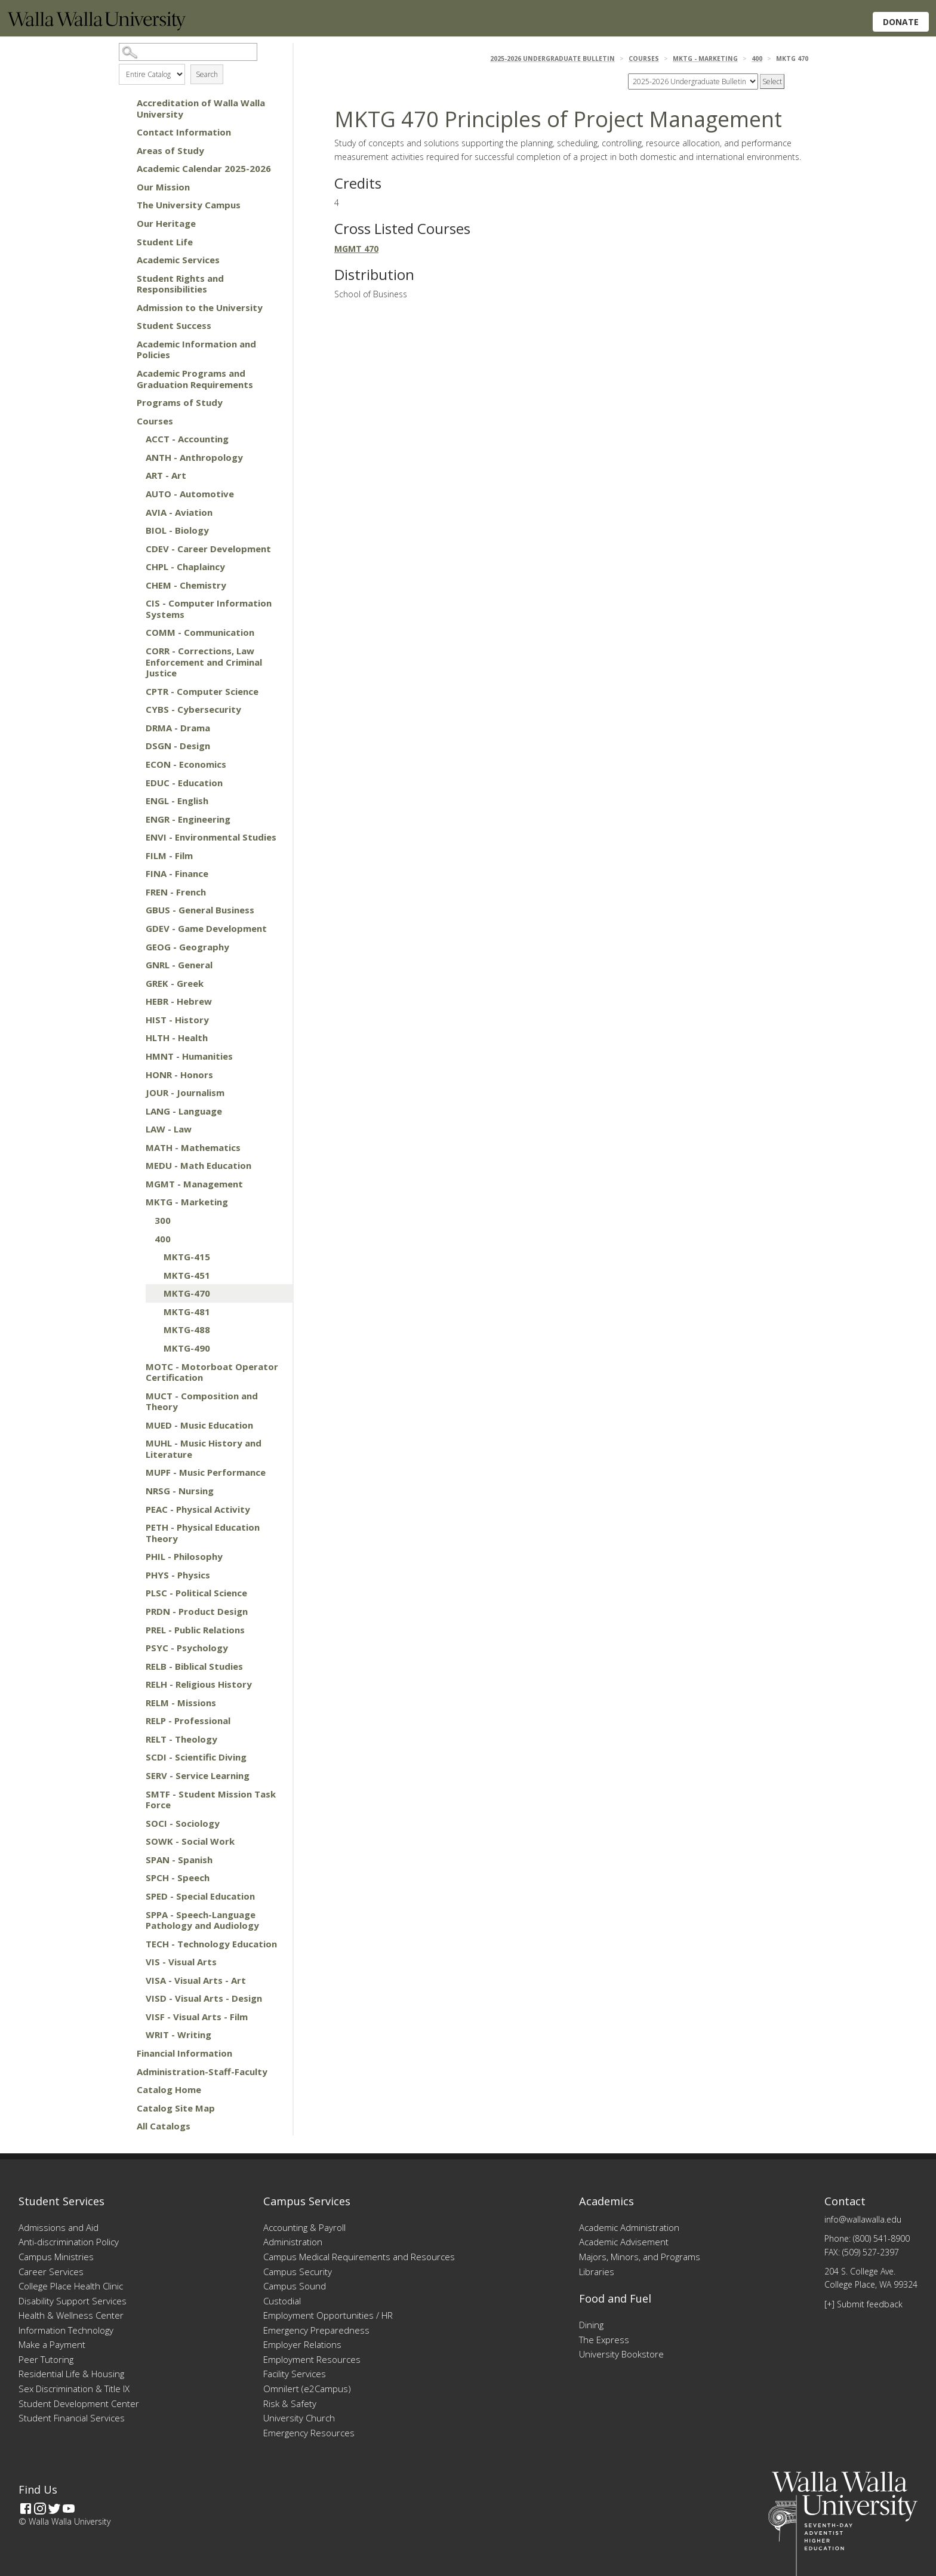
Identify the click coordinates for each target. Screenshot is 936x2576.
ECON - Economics (186, 764)
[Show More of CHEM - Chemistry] (134, 585)
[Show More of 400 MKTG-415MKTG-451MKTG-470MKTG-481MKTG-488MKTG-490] (143, 1239)
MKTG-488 (187, 1329)
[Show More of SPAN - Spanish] (134, 1860)
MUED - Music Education (199, 1425)
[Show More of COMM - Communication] (134, 632)
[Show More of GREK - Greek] (134, 983)
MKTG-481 (187, 1312)
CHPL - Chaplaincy (185, 567)
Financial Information (184, 2053)
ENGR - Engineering (188, 819)
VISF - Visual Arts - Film (197, 2017)
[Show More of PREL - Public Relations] (134, 1630)
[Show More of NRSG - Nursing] (134, 1491)
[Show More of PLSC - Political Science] (134, 1593)
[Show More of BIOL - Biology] (134, 530)
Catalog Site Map (176, 2108)
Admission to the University (200, 307)
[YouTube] (68, 2508)
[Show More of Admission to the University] (125, 307)
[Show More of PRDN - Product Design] (134, 1611)
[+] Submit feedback (863, 2304)
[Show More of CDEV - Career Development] (134, 549)
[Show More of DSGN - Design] (134, 746)
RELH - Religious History (199, 1684)
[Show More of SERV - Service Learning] (134, 1775)
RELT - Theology (181, 1739)
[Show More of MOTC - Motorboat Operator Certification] (134, 1366)
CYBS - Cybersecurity (193, 709)
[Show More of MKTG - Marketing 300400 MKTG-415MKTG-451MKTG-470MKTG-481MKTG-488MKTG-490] (134, 1202)
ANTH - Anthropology (194, 457)
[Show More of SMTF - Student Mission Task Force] (134, 1794)
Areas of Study (170, 150)
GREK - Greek (175, 983)
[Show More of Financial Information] (125, 2053)
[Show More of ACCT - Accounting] (134, 439)
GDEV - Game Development (206, 928)
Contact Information (184, 132)
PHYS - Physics (178, 1575)
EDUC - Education (184, 783)
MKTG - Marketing (187, 1202)
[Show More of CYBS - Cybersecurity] (134, 709)
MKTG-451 (187, 1275)
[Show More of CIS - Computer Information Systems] (134, 603)
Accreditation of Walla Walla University (201, 108)
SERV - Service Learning (198, 1775)
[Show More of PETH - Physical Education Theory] (134, 1527)
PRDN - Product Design (197, 1611)
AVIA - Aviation (179, 512)
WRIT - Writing (178, 2035)
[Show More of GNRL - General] (134, 965)
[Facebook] (26, 2508)
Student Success (174, 325)
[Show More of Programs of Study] (125, 402)
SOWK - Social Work (190, 1841)
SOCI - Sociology (183, 1823)
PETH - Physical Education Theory (203, 1532)
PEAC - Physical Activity (198, 1509)
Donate (901, 21)
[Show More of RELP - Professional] (134, 1720)
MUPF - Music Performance (206, 1472)
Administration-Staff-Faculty (202, 2072)
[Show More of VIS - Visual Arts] (134, 1962)
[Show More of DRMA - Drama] (134, 728)
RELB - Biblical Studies (194, 1666)
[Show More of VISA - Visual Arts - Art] (134, 1980)
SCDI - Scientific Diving (196, 1757)
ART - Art (166, 475)
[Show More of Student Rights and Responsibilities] (125, 278)
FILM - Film (169, 855)
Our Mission (163, 187)
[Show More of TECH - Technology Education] (134, 1944)
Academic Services (178, 260)
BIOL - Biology (177, 530)
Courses (155, 421)
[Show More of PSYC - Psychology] (134, 1648)
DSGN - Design (178, 746)
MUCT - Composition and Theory (202, 1401)
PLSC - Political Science (196, 1593)
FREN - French (176, 892)
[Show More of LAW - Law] (134, 1129)
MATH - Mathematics (193, 1147)
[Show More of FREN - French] (134, 892)
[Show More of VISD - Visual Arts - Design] (134, 1998)
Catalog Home (169, 2089)
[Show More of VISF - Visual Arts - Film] (134, 2017)
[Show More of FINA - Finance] (134, 873)
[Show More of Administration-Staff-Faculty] (125, 2072)
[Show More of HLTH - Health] (134, 1038)
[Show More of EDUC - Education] (134, 783)
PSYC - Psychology (187, 1648)
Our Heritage (166, 223)
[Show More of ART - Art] (134, 475)
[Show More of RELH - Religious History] (134, 1684)
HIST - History (177, 1020)
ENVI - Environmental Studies (211, 837)
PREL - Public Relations (195, 1630)
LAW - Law (169, 1129)
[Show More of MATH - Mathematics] (134, 1147)
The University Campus (189, 205)
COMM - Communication (200, 632)
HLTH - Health (177, 1038)
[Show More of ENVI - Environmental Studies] (134, 837)
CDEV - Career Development (208, 549)
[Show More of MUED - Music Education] (134, 1425)
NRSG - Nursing (180, 1491)
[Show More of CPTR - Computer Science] (134, 691)
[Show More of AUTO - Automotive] (134, 494)
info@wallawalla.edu (862, 2219)
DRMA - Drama (178, 728)
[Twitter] (54, 2508)
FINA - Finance (177, 873)
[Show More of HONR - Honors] (134, 1075)
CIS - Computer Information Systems (209, 608)
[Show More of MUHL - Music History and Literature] (134, 1443)
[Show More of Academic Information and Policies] (125, 344)
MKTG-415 (187, 1257)
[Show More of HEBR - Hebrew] (134, 1001)
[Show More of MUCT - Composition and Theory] (134, 1396)
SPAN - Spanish (179, 1860)
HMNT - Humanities (189, 1056)
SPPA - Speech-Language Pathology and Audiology (202, 1920)
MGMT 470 (356, 248)
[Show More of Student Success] (125, 325)
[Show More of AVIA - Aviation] (134, 512)
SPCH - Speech (178, 1877)
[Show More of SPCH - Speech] (134, 1877)
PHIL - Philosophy (184, 1556)
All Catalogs (163, 2126)
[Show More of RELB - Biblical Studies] (134, 1666)
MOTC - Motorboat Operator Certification (212, 1372)
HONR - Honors (179, 1075)
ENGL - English (177, 801)
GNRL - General (179, 965)
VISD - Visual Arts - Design (204, 1998)
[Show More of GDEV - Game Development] (134, 928)
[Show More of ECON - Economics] (134, 764)
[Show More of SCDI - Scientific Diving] (134, 1757)
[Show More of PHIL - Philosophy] (134, 1556)
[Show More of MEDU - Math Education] (134, 1165)
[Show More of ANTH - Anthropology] (134, 457)
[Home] (96, 27)
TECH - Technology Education (211, 1944)
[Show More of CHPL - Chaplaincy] (134, 567)
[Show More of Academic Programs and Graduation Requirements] (125, 373)
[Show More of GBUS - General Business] (134, 910)
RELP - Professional (188, 1720)
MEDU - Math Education (198, 1165)
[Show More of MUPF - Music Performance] (134, 1472)
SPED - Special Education (200, 1896)
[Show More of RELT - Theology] (134, 1739)
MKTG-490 (187, 1348)
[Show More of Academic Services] (125, 260)
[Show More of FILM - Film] (134, 855)
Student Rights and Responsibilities (180, 284)
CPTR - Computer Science (202, 691)
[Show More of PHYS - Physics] (134, 1575)
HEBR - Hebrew (179, 1001)
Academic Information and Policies (196, 349)
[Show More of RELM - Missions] (134, 1703)
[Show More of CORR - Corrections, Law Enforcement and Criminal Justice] (134, 651)
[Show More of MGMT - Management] (134, 1184)
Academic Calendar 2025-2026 (204, 168)
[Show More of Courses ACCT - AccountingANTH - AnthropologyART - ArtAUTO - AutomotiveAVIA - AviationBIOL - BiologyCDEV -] (125, 421)
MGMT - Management (194, 1184)
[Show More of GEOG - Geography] (134, 947)
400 (163, 1239)
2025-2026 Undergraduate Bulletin (552, 58)
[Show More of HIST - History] (134, 1020)
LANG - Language (184, 1111)
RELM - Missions (181, 1703)
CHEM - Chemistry (186, 585)
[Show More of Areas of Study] (125, 150)
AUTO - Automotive (190, 494)
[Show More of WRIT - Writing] (134, 2035)
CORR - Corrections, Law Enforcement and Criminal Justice (204, 662)
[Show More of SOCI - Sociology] (134, 1823)
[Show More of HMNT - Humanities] (134, 1056)
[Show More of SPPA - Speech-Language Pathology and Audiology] (134, 1915)
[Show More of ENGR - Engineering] (134, 819)
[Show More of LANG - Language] (134, 1111)
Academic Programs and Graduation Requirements (195, 378)
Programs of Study (180, 402)
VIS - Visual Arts (181, 1962)
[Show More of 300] (143, 1220)
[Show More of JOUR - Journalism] (134, 1092)
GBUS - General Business (200, 910)
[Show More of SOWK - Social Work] (134, 1841)
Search (207, 74)
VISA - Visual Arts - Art (196, 1980)
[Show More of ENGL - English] (134, 801)
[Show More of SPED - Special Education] (134, 1896)
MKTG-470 (187, 1293)
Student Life (165, 242)
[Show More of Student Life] (125, 242)
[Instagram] (40, 2508)
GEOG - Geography (187, 947)
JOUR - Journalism (185, 1092)
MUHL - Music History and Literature (203, 1448)
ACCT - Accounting (187, 439)
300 (163, 1220)
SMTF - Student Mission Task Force (211, 1799)
